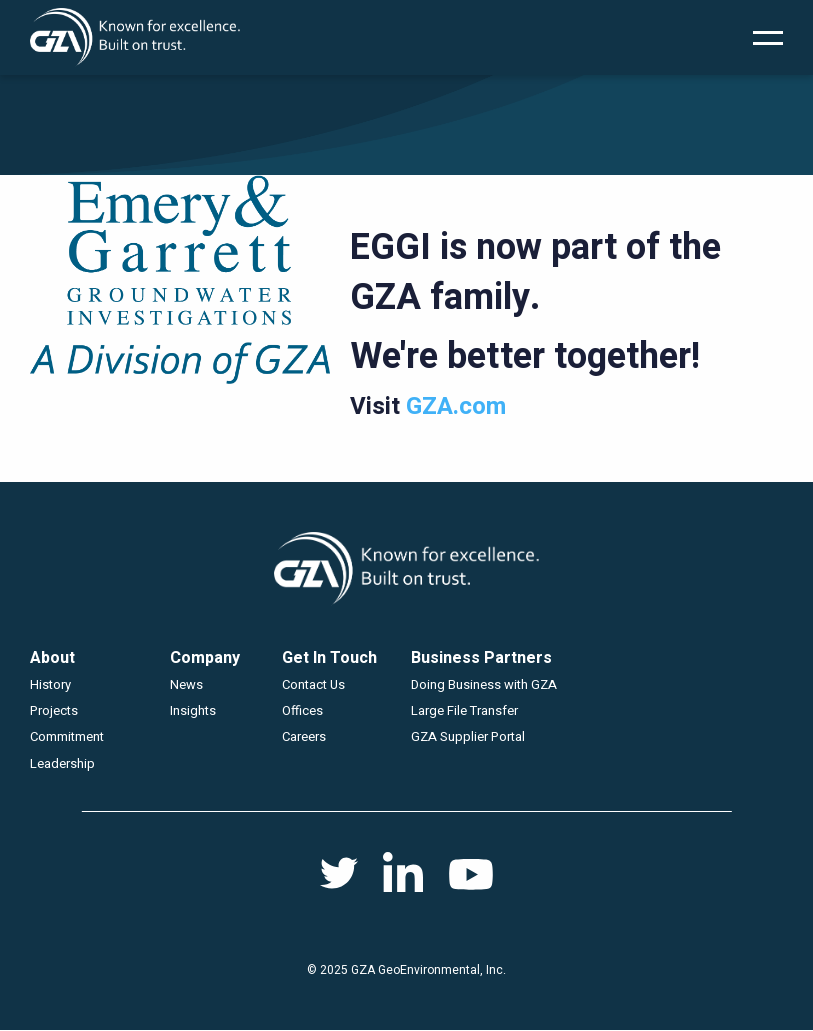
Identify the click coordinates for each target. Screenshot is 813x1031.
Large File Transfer (464, 710)
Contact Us (313, 684)
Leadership (62, 763)
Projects (54, 710)
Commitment (67, 736)
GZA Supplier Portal (468, 736)
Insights (193, 710)
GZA (135, 37)
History (50, 684)
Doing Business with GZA (484, 684)
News (186, 684)
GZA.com (456, 406)
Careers (304, 736)
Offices (302, 710)
